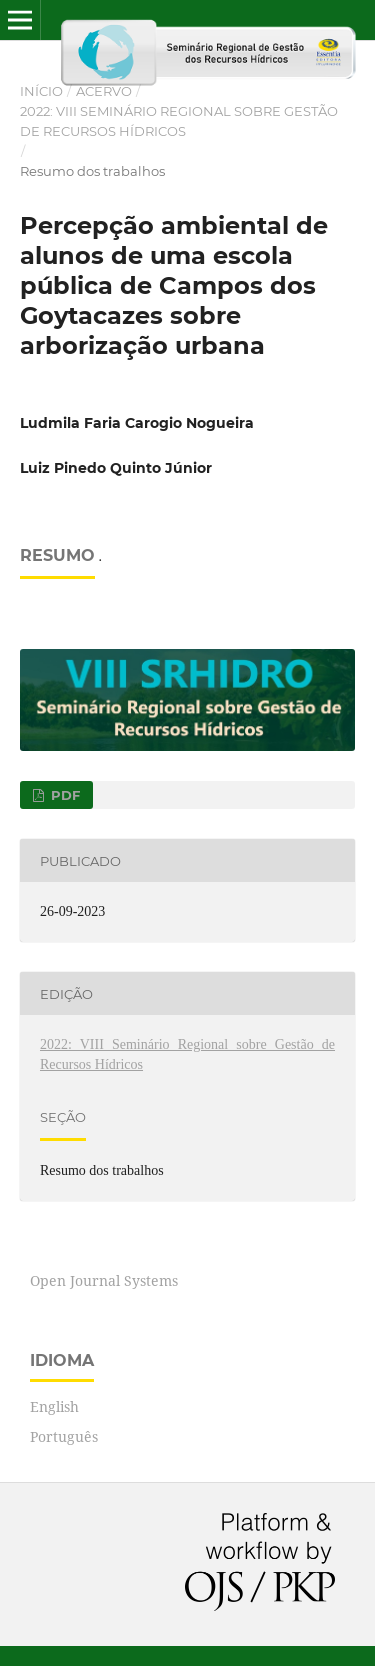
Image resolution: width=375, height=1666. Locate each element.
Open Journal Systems (104, 1280)
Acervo (104, 91)
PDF (63, 795)
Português (64, 1436)
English (54, 1406)
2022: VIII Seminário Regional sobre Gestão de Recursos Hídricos (179, 121)
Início (41, 91)
